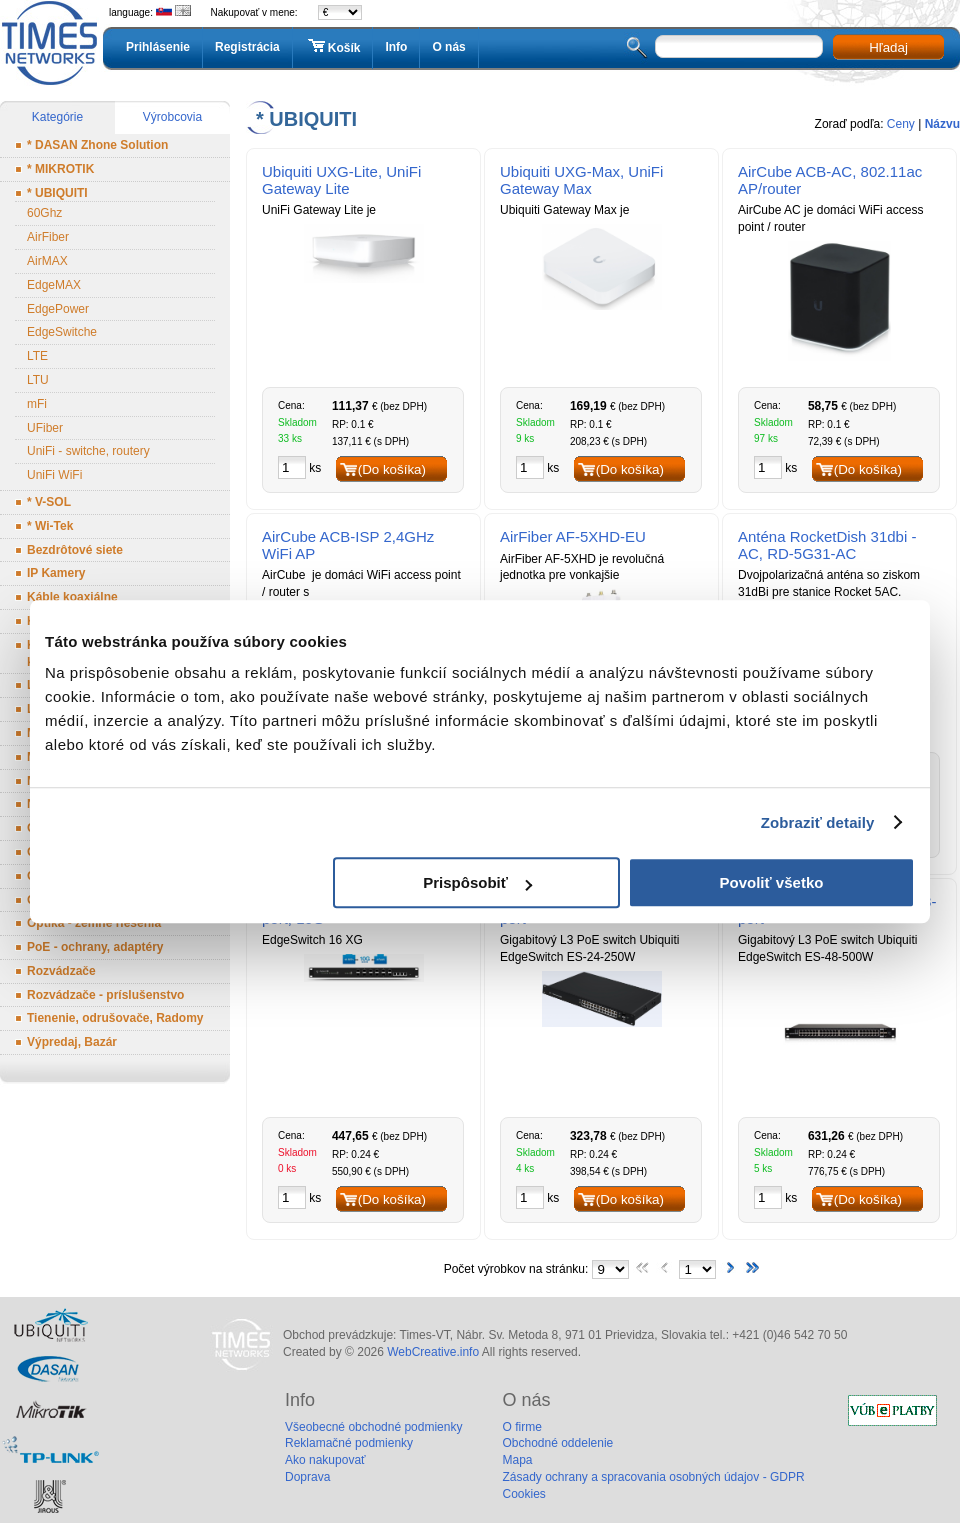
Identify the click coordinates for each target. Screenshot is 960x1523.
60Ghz (44, 213)
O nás (448, 47)
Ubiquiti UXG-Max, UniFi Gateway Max (581, 180)
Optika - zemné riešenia (94, 923)
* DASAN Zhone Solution (97, 145)
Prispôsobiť (477, 882)
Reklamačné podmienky (349, 1443)
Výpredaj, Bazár (72, 1042)
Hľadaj (888, 47)
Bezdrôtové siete (75, 550)
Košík (333, 47)
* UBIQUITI (57, 193)
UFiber (45, 428)
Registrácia (247, 47)
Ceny (901, 124)
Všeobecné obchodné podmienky (373, 1427)
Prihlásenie (158, 47)
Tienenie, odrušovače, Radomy (115, 1018)
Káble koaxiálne (72, 597)
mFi (37, 404)
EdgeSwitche (62, 332)
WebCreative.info (433, 1352)
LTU (38, 380)
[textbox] (739, 46)
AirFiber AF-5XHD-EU (573, 536)
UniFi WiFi (54, 475)
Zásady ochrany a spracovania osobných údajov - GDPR (653, 1477)
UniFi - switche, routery (88, 451)
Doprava (307, 1477)
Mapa (517, 1460)
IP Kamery (56, 573)
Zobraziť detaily (818, 822)
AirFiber (48, 237)
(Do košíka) (392, 469)
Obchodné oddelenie (557, 1443)
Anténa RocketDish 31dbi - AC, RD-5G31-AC (827, 545)
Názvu (942, 124)
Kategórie (57, 117)
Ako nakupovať (325, 1460)
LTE (37, 356)
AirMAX (47, 261)
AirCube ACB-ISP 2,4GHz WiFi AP (348, 545)
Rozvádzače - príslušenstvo (105, 995)
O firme (521, 1427)
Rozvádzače (61, 971)
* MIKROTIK (60, 169)
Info (396, 47)
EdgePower (58, 309)
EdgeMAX (54, 285)
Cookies (523, 1494)
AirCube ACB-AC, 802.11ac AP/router (830, 180)
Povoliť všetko (772, 882)
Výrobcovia (172, 117)
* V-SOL (49, 502)
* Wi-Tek (50, 526)
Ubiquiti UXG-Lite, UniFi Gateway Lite (341, 180)
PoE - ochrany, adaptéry (95, 947)
